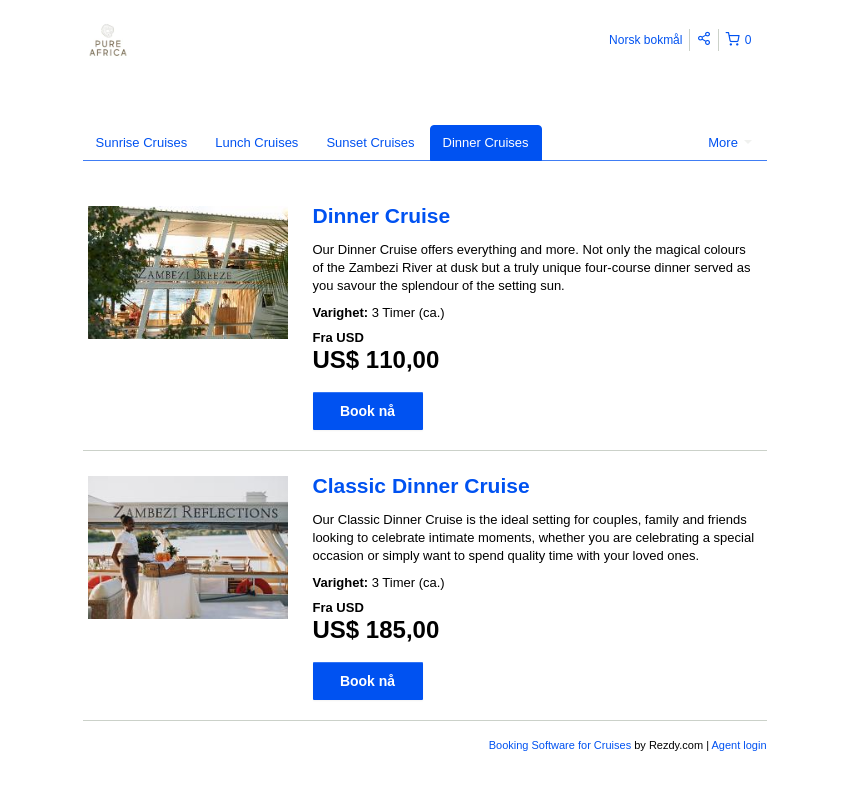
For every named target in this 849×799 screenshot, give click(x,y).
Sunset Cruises (370, 142)
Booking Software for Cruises (562, 745)
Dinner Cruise (382, 215)
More (729, 142)
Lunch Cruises (256, 142)
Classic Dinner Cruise (421, 485)
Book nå (367, 411)
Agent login (738, 745)
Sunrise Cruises (142, 142)
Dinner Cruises (486, 142)
